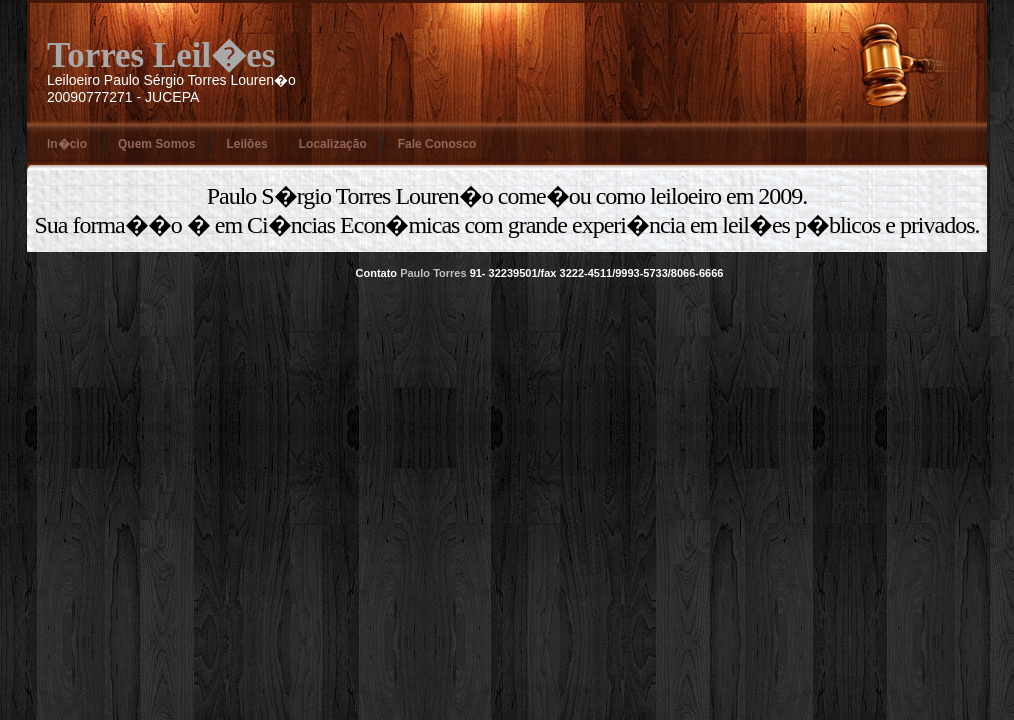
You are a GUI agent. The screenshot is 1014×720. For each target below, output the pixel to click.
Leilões (246, 144)
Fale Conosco (437, 144)
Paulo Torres (433, 273)
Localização (333, 144)
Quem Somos (156, 144)
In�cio (67, 144)
